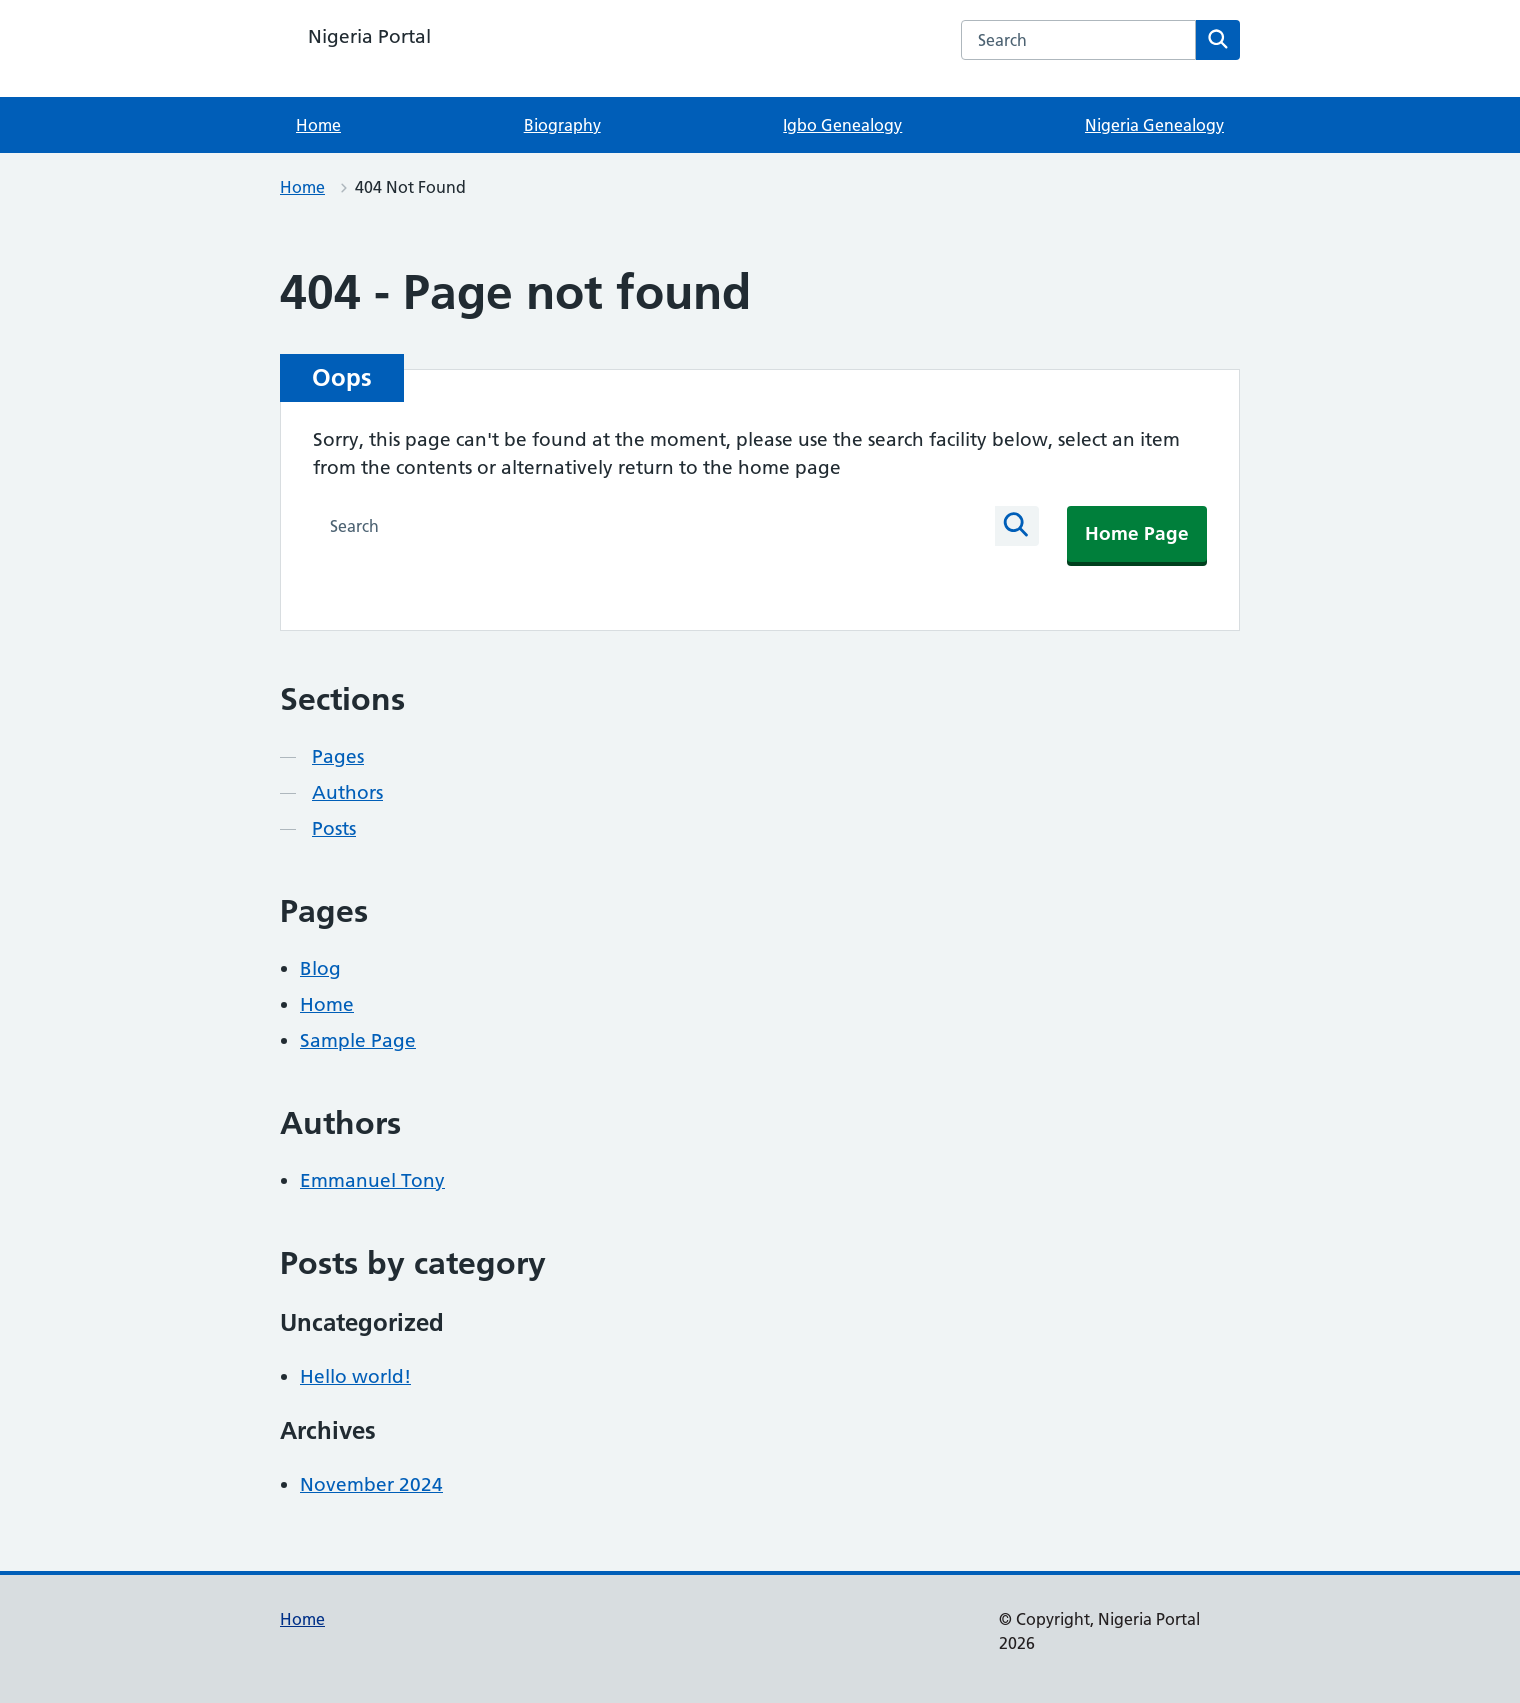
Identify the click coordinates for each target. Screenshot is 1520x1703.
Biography (562, 125)
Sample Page (358, 1040)
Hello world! (355, 1376)
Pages (338, 756)
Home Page (1137, 533)
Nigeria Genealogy (1154, 125)
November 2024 (371, 1484)
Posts (334, 828)
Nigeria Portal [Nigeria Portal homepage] (369, 36)
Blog (320, 968)
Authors (347, 792)
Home (318, 125)
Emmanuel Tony (372, 1180)
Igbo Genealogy (842, 125)
